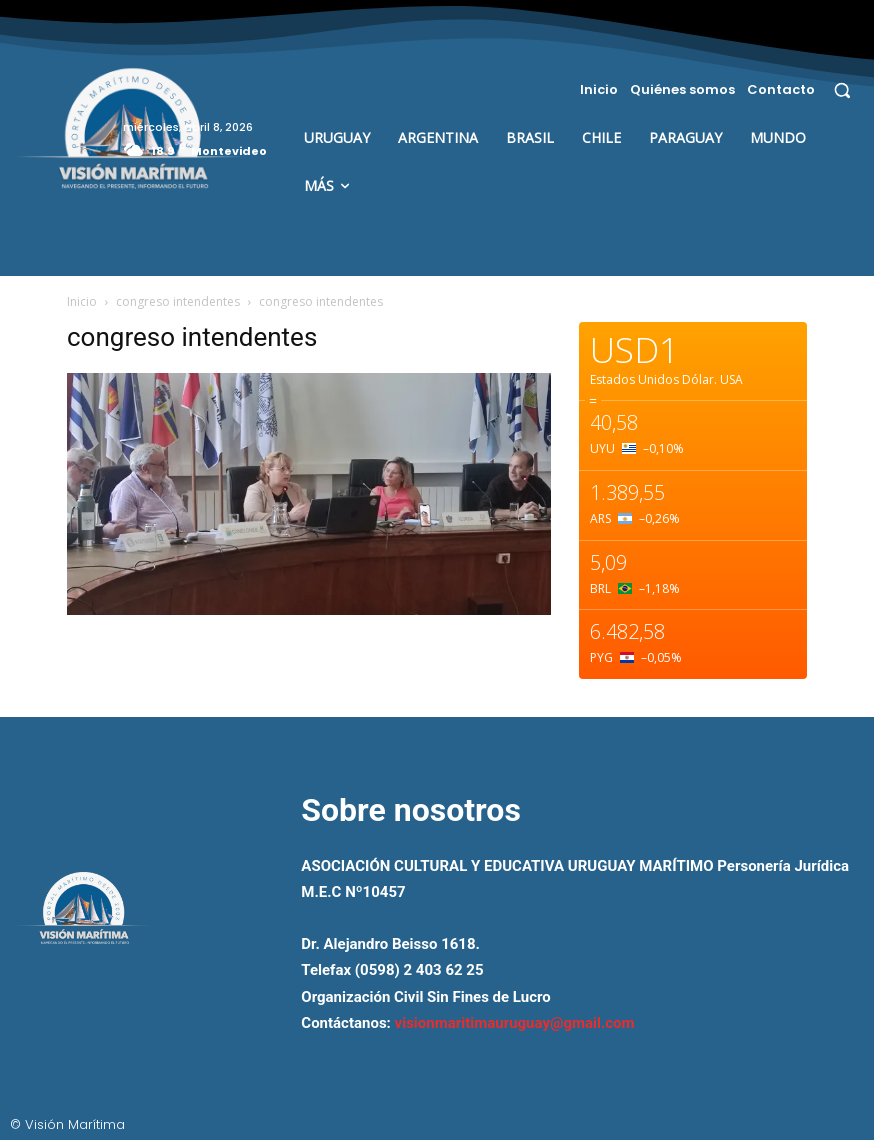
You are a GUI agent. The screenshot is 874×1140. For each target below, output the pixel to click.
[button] (842, 89)
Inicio (82, 301)
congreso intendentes (178, 301)
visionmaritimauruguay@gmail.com (515, 1023)
